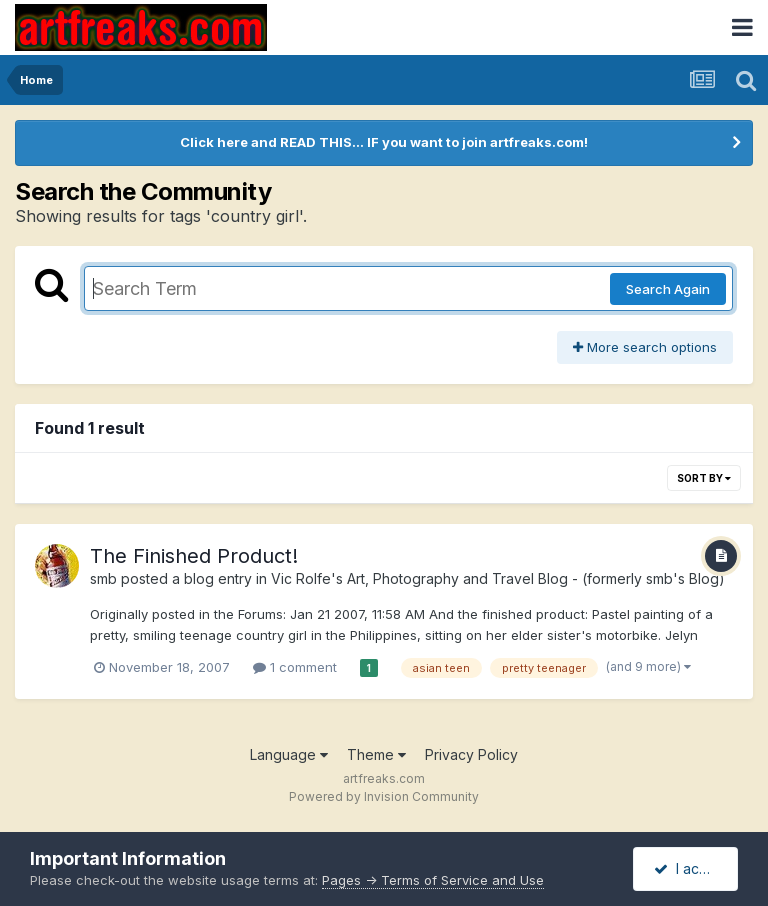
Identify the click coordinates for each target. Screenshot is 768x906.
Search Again (668, 289)
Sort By (704, 478)
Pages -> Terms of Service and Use (433, 880)
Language (289, 754)
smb (103, 578)
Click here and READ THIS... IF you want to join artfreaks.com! (384, 142)
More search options (645, 347)
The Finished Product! (194, 556)
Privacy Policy (471, 754)
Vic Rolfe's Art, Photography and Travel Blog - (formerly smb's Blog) (498, 578)
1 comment (295, 667)
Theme (376, 754)
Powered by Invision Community (384, 796)
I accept (691, 868)
